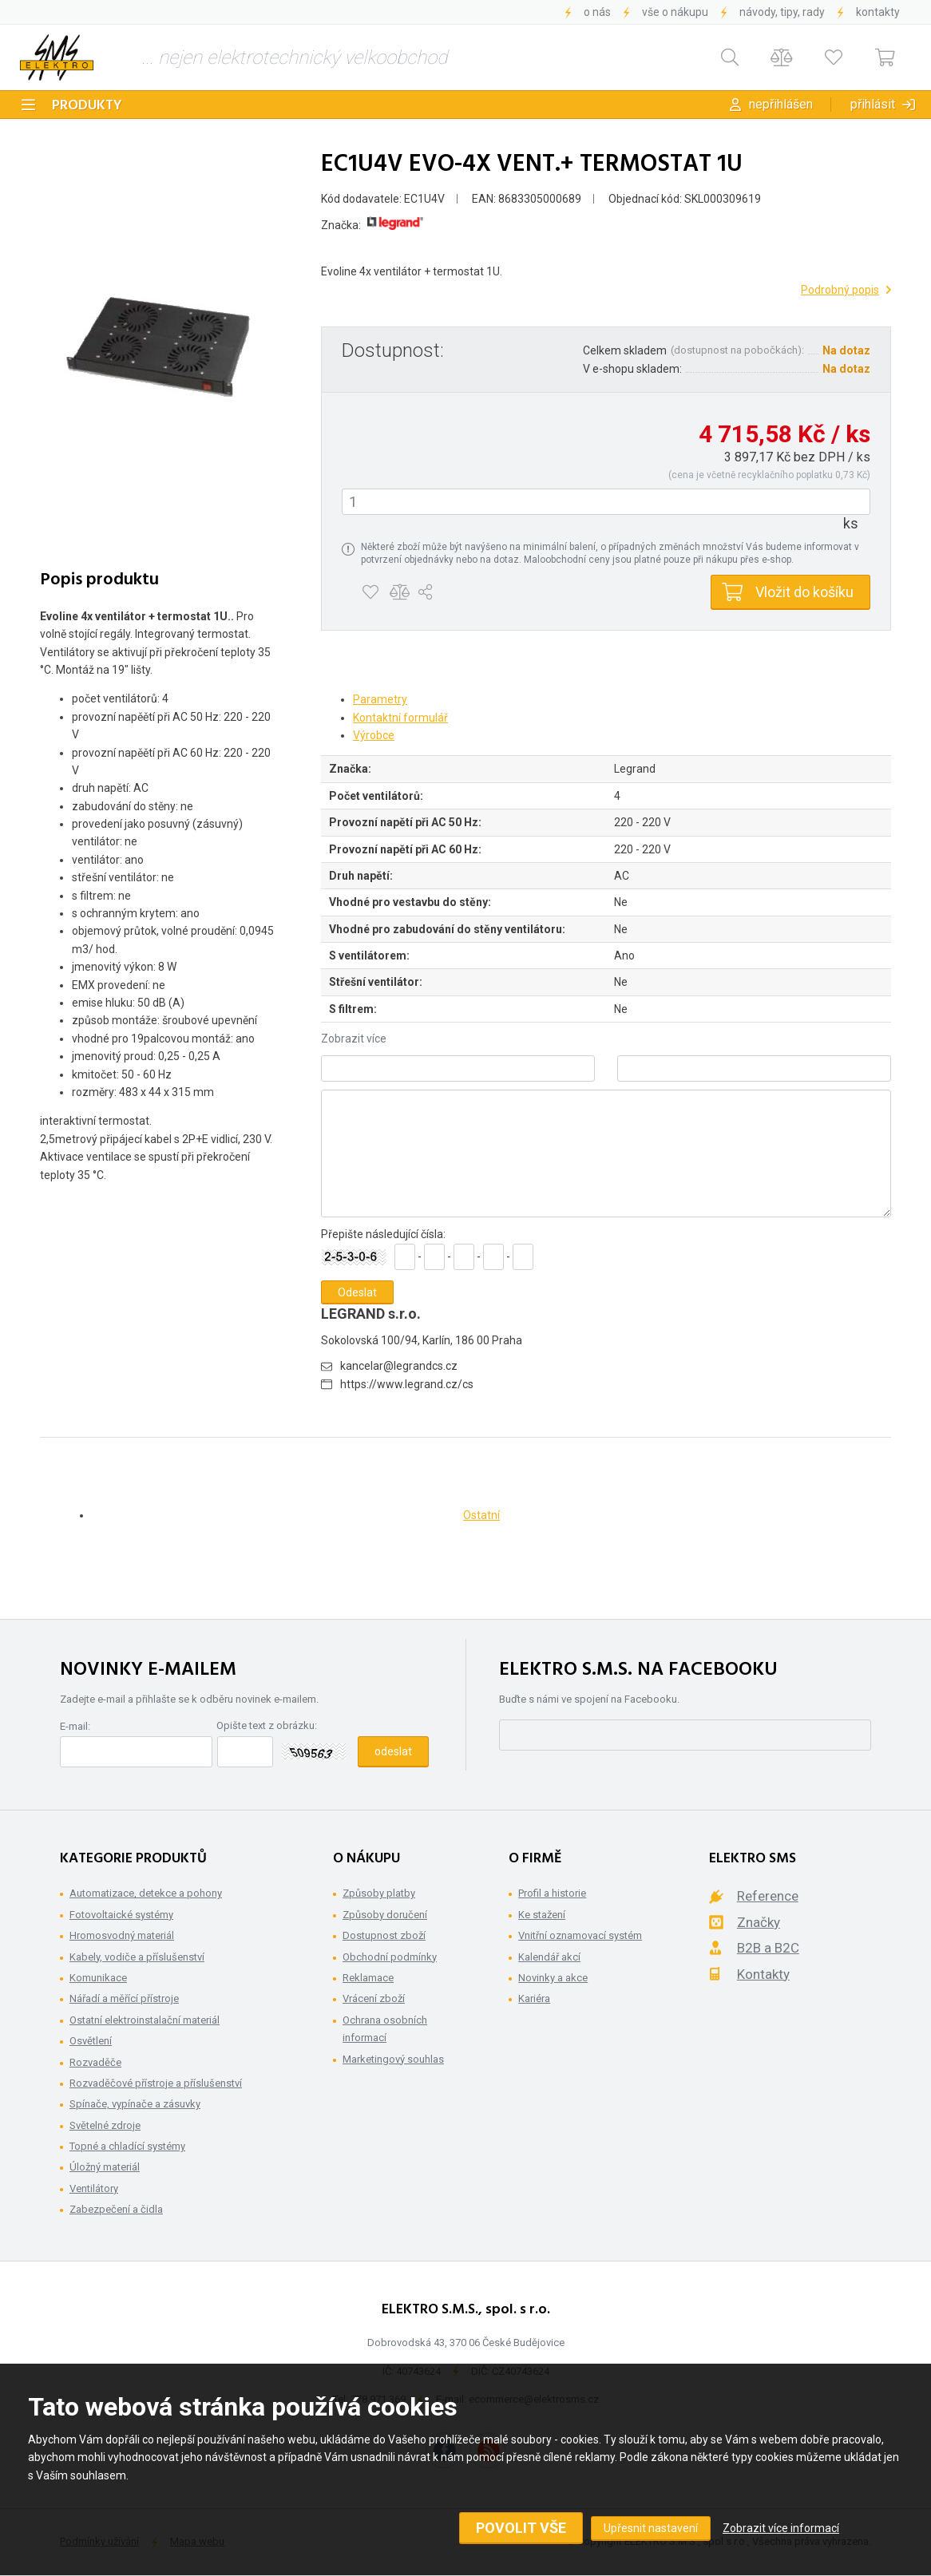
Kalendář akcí (549, 1957)
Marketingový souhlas (393, 2059)
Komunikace (98, 1978)
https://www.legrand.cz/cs (406, 1384)
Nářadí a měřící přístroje (124, 1998)
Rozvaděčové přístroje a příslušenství (155, 2083)
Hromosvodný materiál (121, 1935)
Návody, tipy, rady (782, 12)
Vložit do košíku (804, 592)
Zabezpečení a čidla (116, 2209)
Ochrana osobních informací (385, 2029)
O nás (597, 12)
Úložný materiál (104, 2167)
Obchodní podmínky (390, 1957)
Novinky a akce (553, 1978)
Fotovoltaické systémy (121, 1915)
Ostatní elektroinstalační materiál (144, 2020)
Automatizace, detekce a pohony (145, 1893)
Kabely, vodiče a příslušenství (136, 1957)
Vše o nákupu (675, 12)
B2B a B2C (768, 1948)
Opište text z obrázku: (266, 1725)
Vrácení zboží (374, 1998)
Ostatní (481, 1515)
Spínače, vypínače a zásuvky (134, 2104)
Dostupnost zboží (384, 1935)
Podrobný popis (840, 289)
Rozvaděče (95, 2062)
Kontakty (878, 12)
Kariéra (534, 1998)
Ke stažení (541, 1915)
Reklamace (368, 1978)
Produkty (87, 105)
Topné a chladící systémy (127, 2146)
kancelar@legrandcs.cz (399, 1365)
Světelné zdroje (105, 2125)
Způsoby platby (379, 1893)
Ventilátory (93, 2188)
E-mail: (75, 1726)
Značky (758, 1922)
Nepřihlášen (781, 104)
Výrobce (373, 735)
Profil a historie (552, 1893)
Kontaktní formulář (400, 717)
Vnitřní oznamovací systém (580, 1935)
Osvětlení (90, 2041)
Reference (767, 1896)
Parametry (380, 699)
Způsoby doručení (385, 1915)
